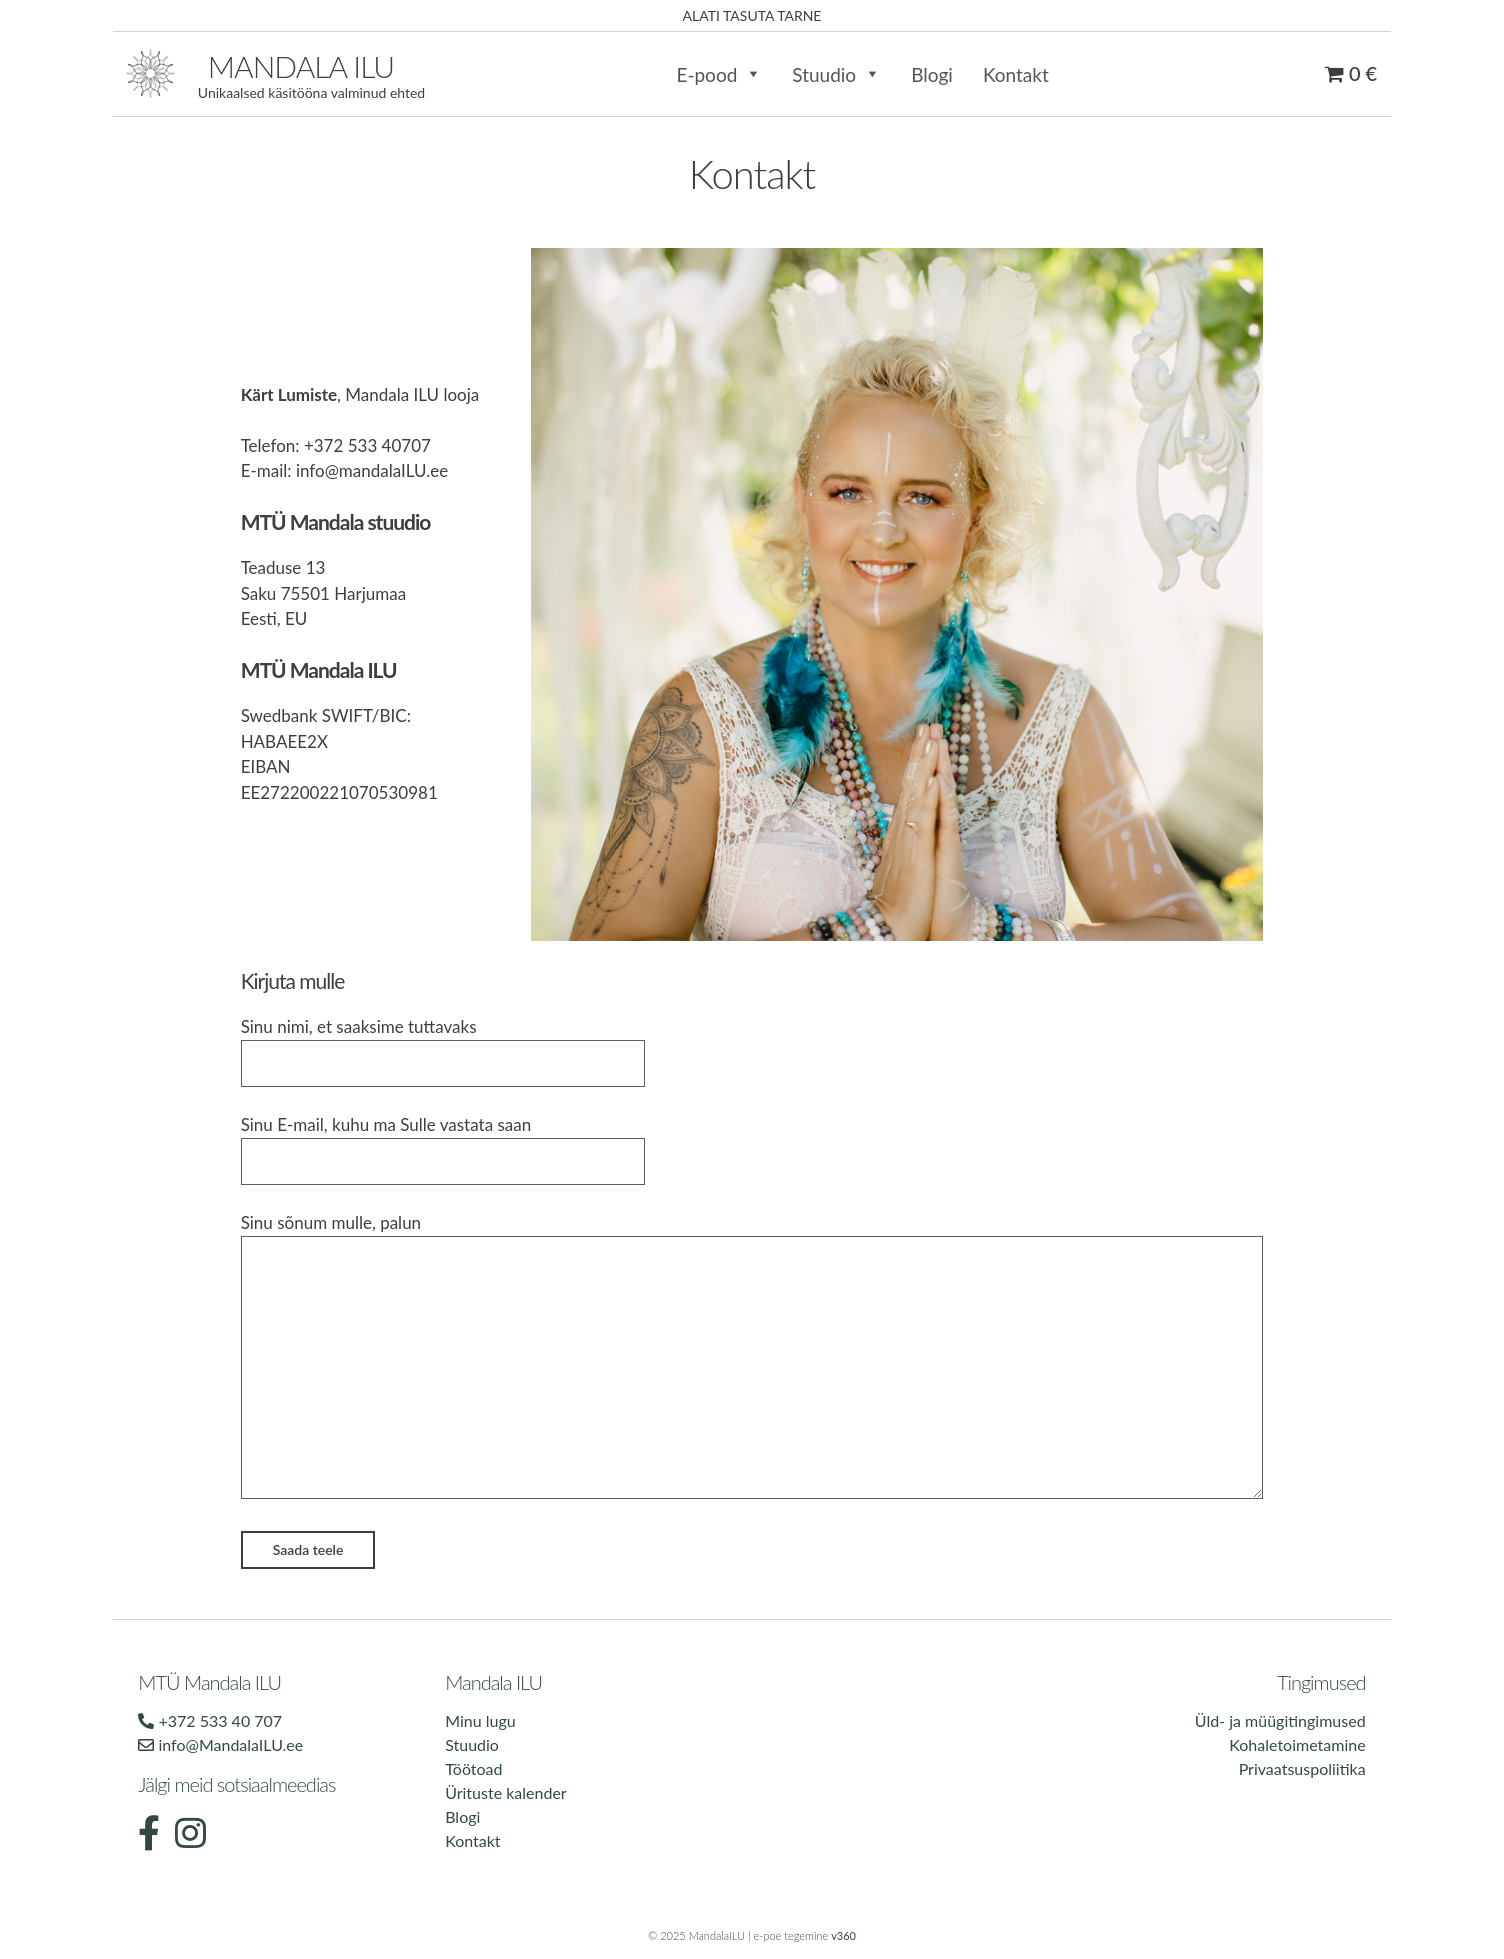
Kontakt (1016, 74)
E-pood (719, 74)
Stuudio (836, 74)
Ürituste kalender (505, 1792)
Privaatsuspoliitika (1302, 1768)
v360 (843, 1935)
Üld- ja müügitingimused (1280, 1720)
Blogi (932, 74)
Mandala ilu (301, 66)
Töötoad (473, 1768)
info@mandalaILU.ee (372, 470)
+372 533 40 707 (210, 1720)
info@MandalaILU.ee (220, 1744)
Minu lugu (480, 1720)
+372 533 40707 (367, 445)
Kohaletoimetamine (1297, 1744)
